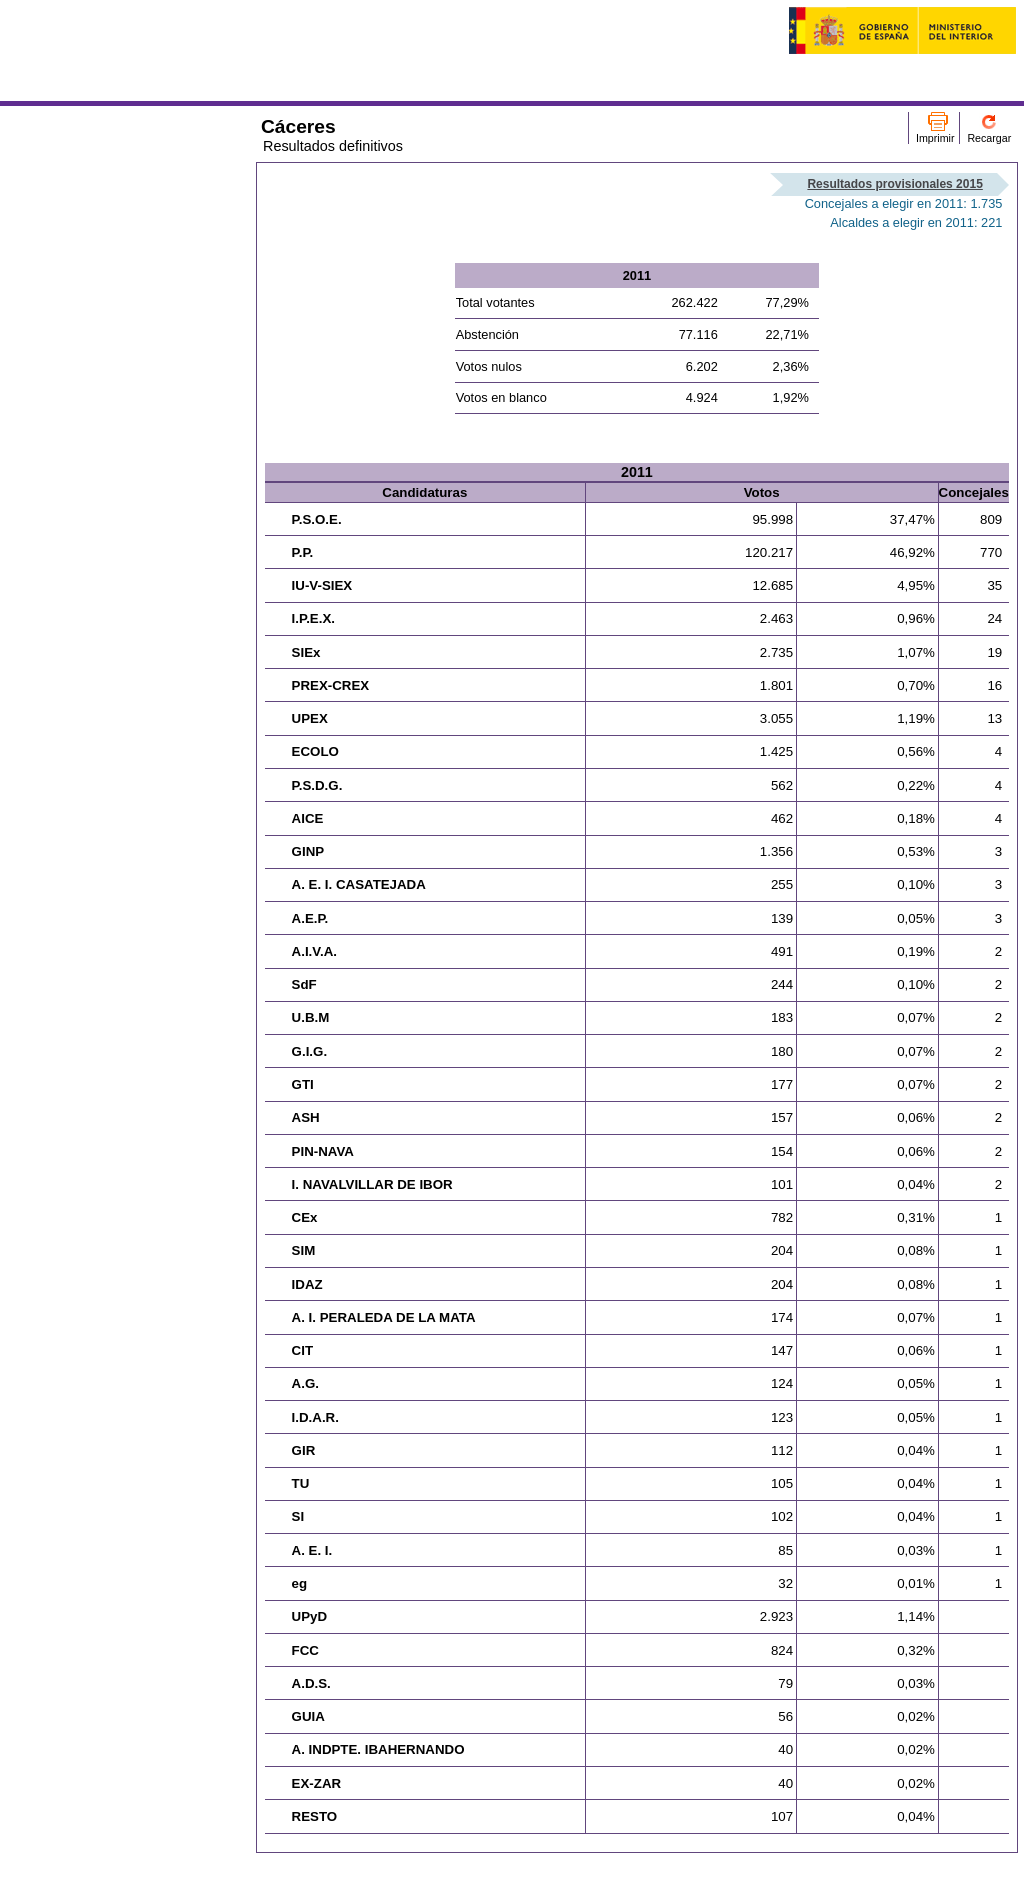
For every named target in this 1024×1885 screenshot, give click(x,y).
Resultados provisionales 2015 (894, 184)
